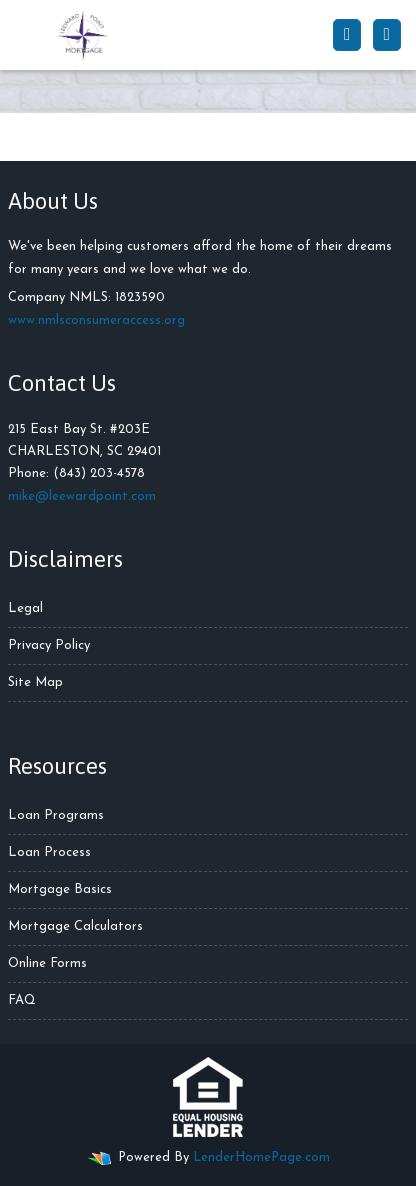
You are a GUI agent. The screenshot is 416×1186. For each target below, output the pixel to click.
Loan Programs (56, 815)
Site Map (35, 682)
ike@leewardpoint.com (87, 496)
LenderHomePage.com (261, 1157)
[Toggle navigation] (387, 35)
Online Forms (47, 963)
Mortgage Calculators (75, 926)
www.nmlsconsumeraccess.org (96, 320)
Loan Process (49, 852)
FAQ (22, 1000)
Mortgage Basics (60, 889)
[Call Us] (347, 35)
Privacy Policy (49, 645)
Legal (25, 608)
